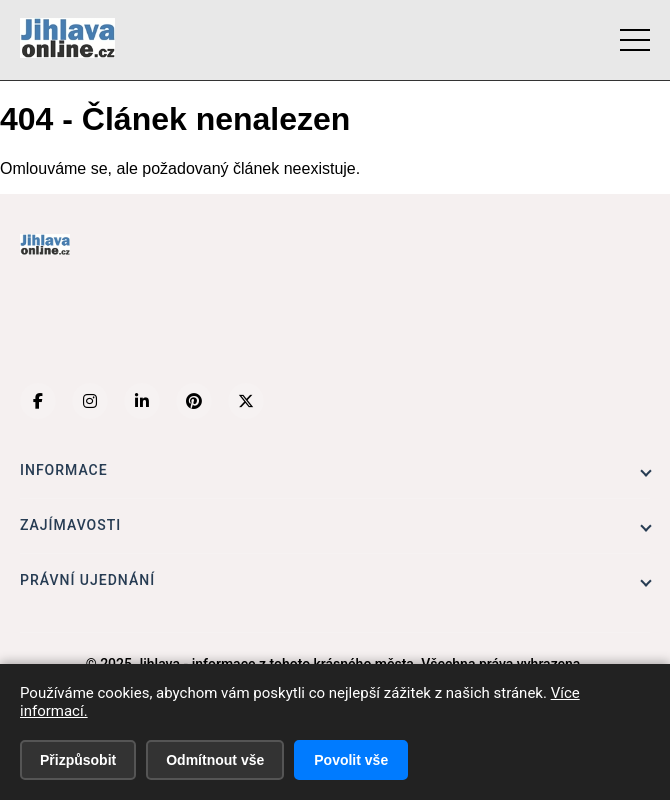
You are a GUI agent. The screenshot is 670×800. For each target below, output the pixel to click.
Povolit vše (351, 760)
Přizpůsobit (78, 760)
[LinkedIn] (142, 401)
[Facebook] (38, 401)
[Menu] (635, 40)
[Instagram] (90, 401)
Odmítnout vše (215, 760)
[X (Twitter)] (246, 401)
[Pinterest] (194, 401)
